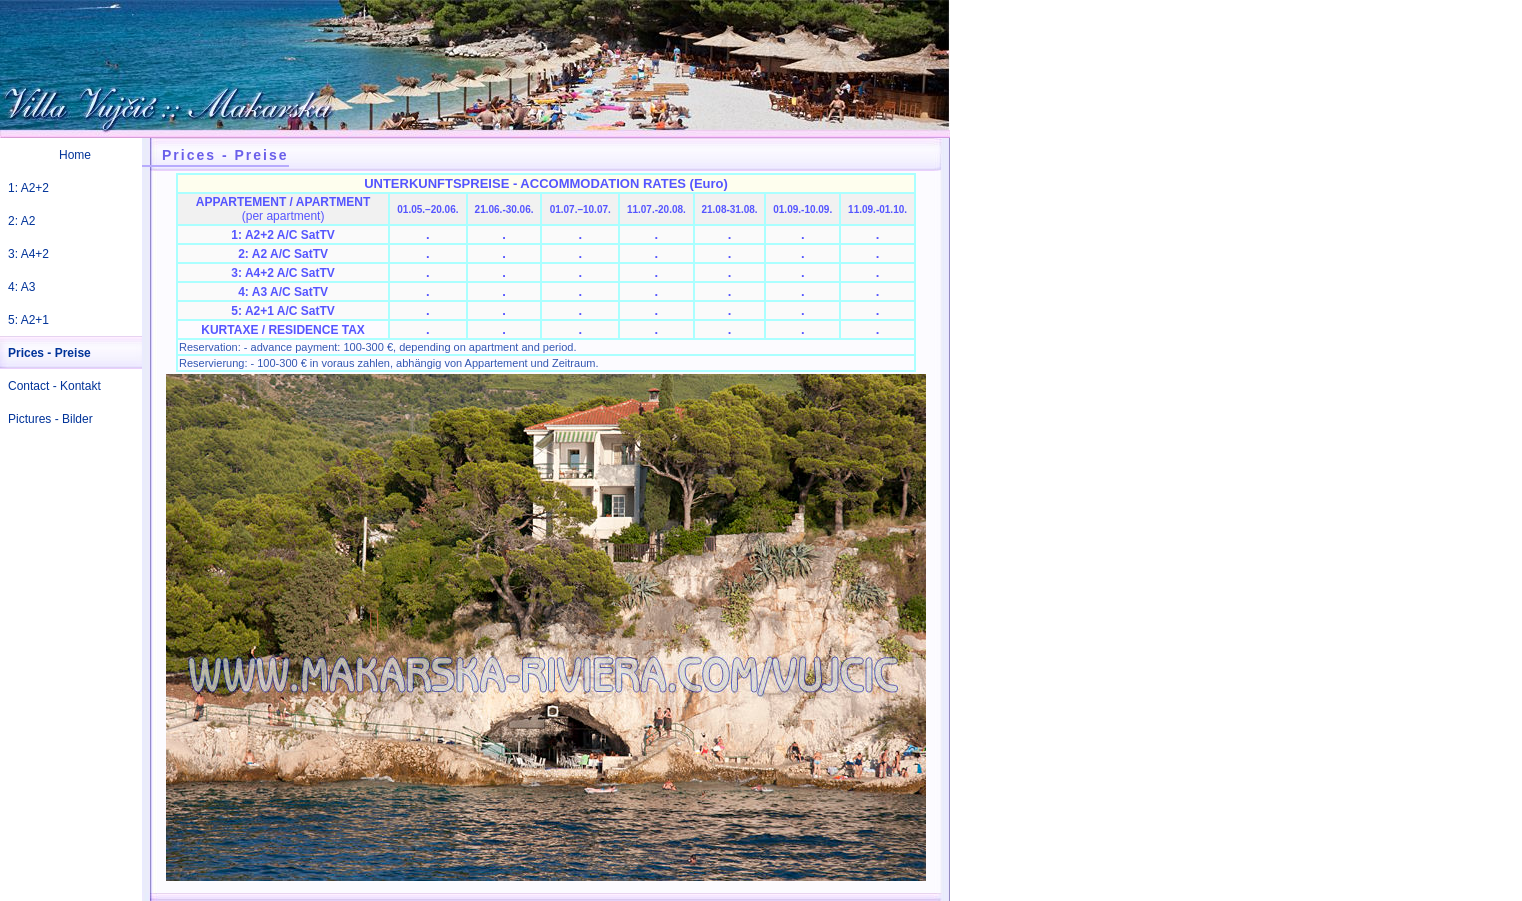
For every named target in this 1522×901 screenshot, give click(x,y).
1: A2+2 (28, 188)
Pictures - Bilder (50, 419)
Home (75, 155)
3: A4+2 (28, 254)
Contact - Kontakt (54, 386)
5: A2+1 (28, 320)
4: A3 (21, 287)
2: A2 (21, 221)
